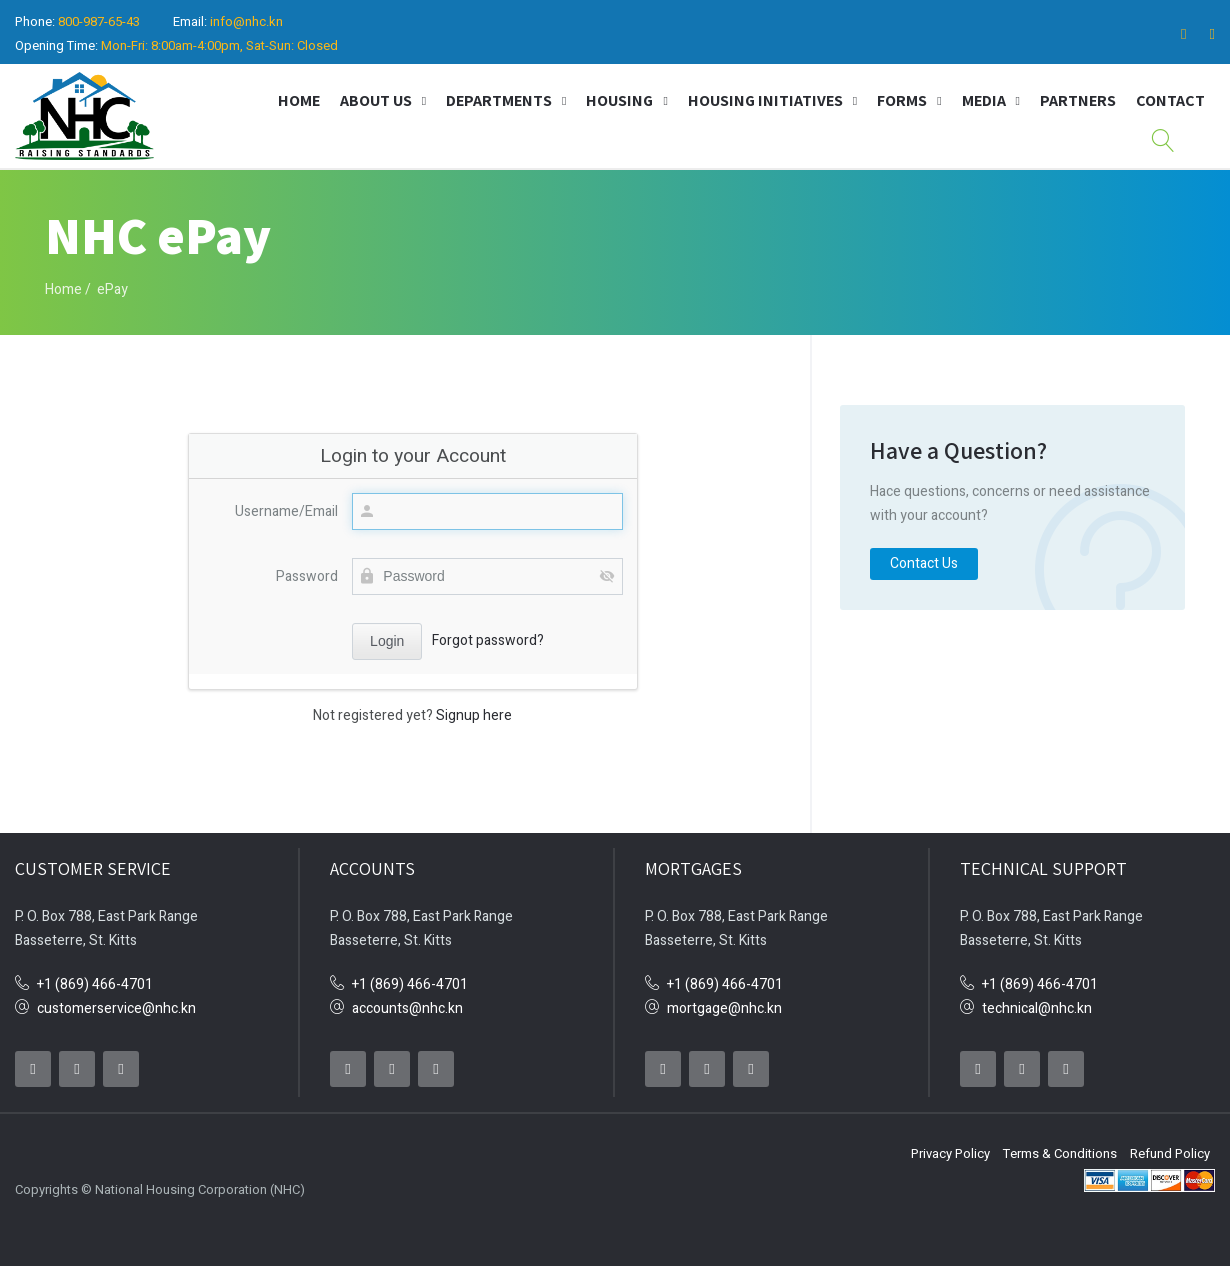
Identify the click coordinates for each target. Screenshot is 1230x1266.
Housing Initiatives (765, 100)
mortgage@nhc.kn (724, 1008)
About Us (376, 100)
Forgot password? (488, 640)
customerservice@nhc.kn (116, 1008)
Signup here (474, 715)
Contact (1170, 100)
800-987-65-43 (99, 21)
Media (984, 100)
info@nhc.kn (246, 21)
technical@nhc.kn (1037, 1008)
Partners (1078, 100)
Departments (499, 100)
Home (299, 100)
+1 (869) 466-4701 (95, 984)
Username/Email (286, 511)
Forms (902, 100)
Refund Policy (1170, 1153)
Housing (619, 100)
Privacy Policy (950, 1153)
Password (307, 576)
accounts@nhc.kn (407, 1008)
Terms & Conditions (1060, 1153)
